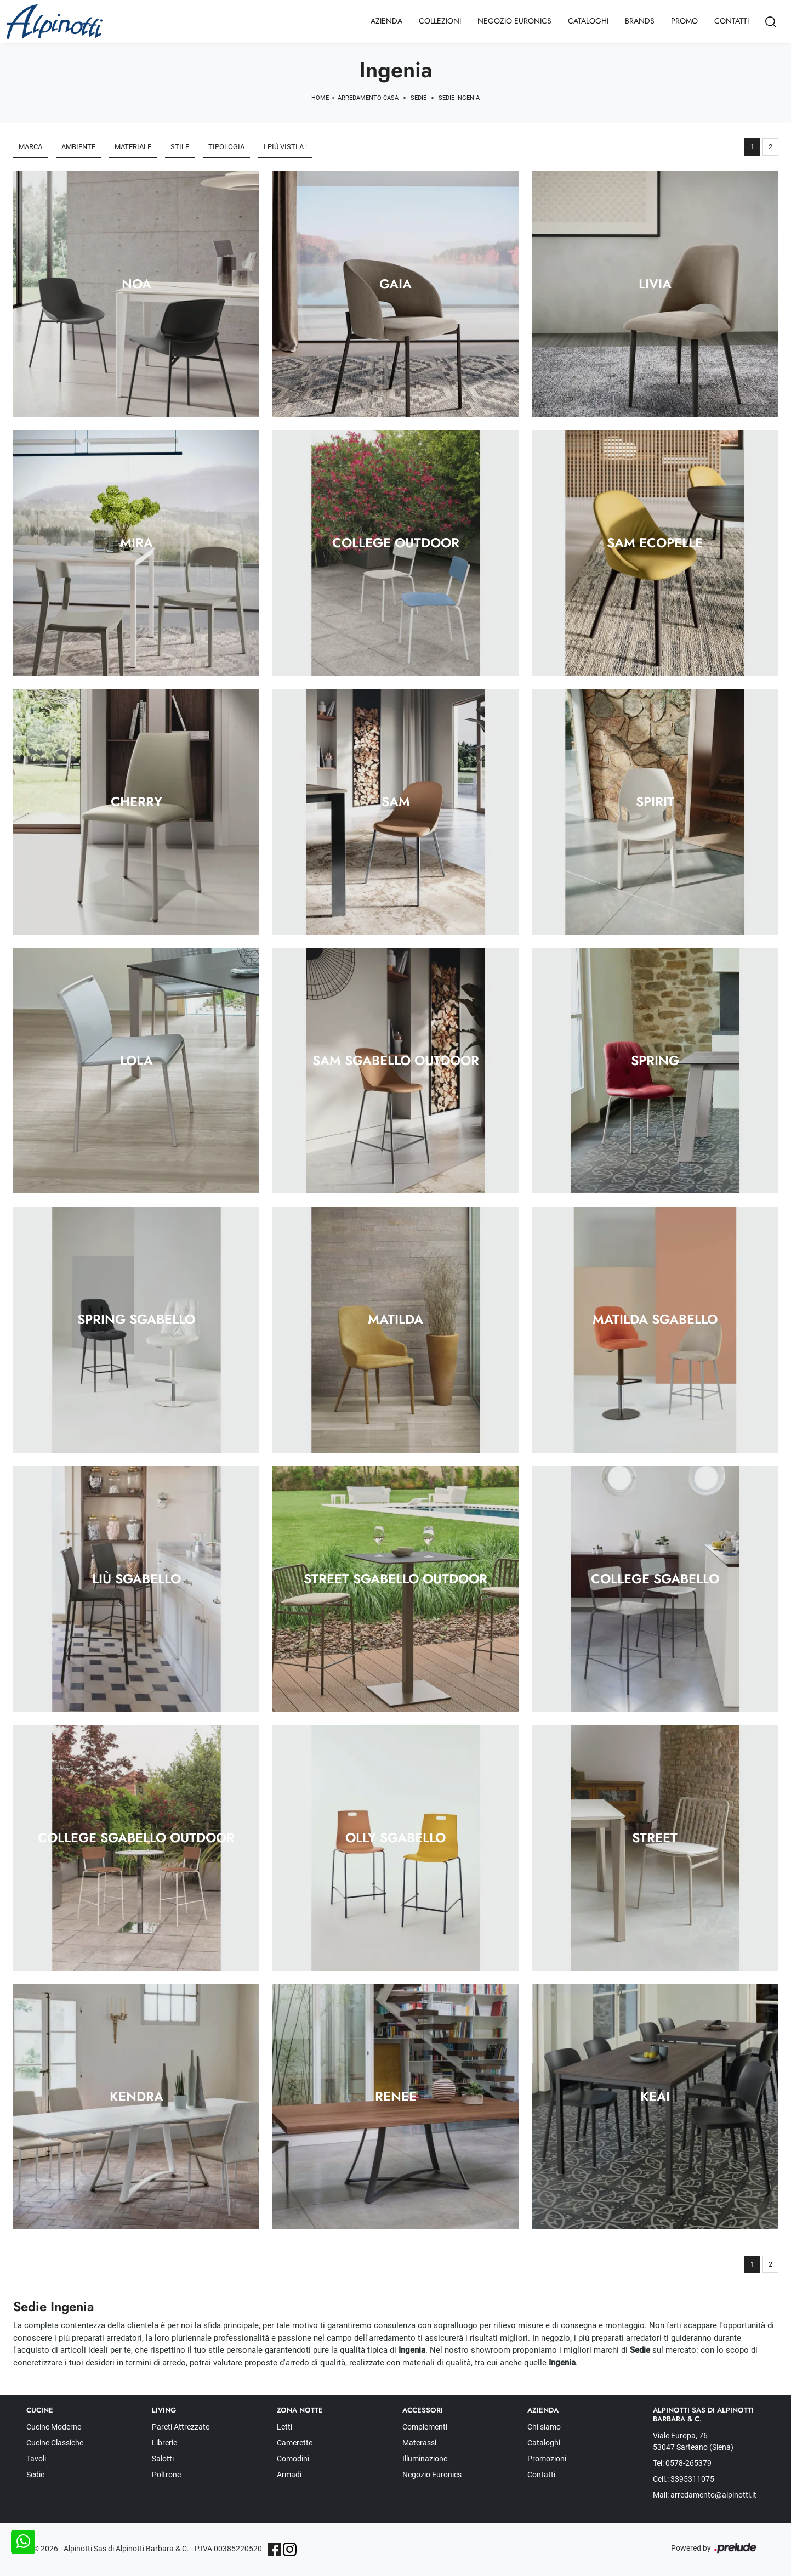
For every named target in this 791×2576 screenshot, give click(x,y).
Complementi (424, 2426)
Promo (684, 20)
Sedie (418, 97)
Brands (640, 20)
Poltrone (166, 2474)
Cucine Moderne (53, 2426)
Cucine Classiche (54, 2442)
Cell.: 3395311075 (683, 2479)
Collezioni (440, 20)
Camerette (294, 2442)
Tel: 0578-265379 (682, 2463)
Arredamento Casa (368, 97)
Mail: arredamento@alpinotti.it (704, 2494)
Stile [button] (179, 147)
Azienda (386, 20)
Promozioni (546, 2458)
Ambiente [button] (78, 147)
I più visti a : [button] (285, 147)
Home (320, 97)
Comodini (293, 2458)
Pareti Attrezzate (180, 2426)
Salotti (163, 2458)
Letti (284, 2426)
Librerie (164, 2442)
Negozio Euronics (514, 20)
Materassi (419, 2442)
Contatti (731, 20)
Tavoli (36, 2458)
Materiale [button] (133, 147)
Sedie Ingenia (459, 97)
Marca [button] (30, 147)
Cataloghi (588, 20)
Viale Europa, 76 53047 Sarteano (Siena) (693, 2441)
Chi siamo (544, 2426)
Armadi (289, 2474)
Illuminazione (424, 2458)
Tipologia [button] (226, 147)
